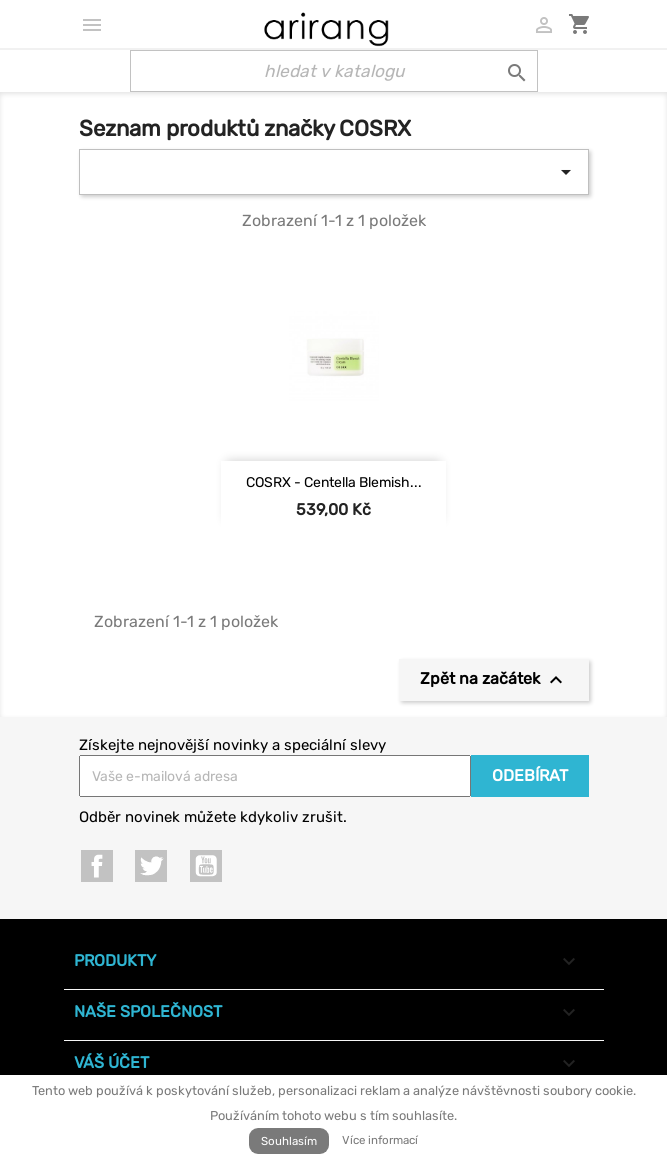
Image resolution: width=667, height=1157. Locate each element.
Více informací (380, 1140)
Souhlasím (289, 1141)
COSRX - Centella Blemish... (334, 482)
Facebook (97, 866)
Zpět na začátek (494, 680)
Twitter (151, 866)
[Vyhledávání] (334, 71)
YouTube (206, 866)
